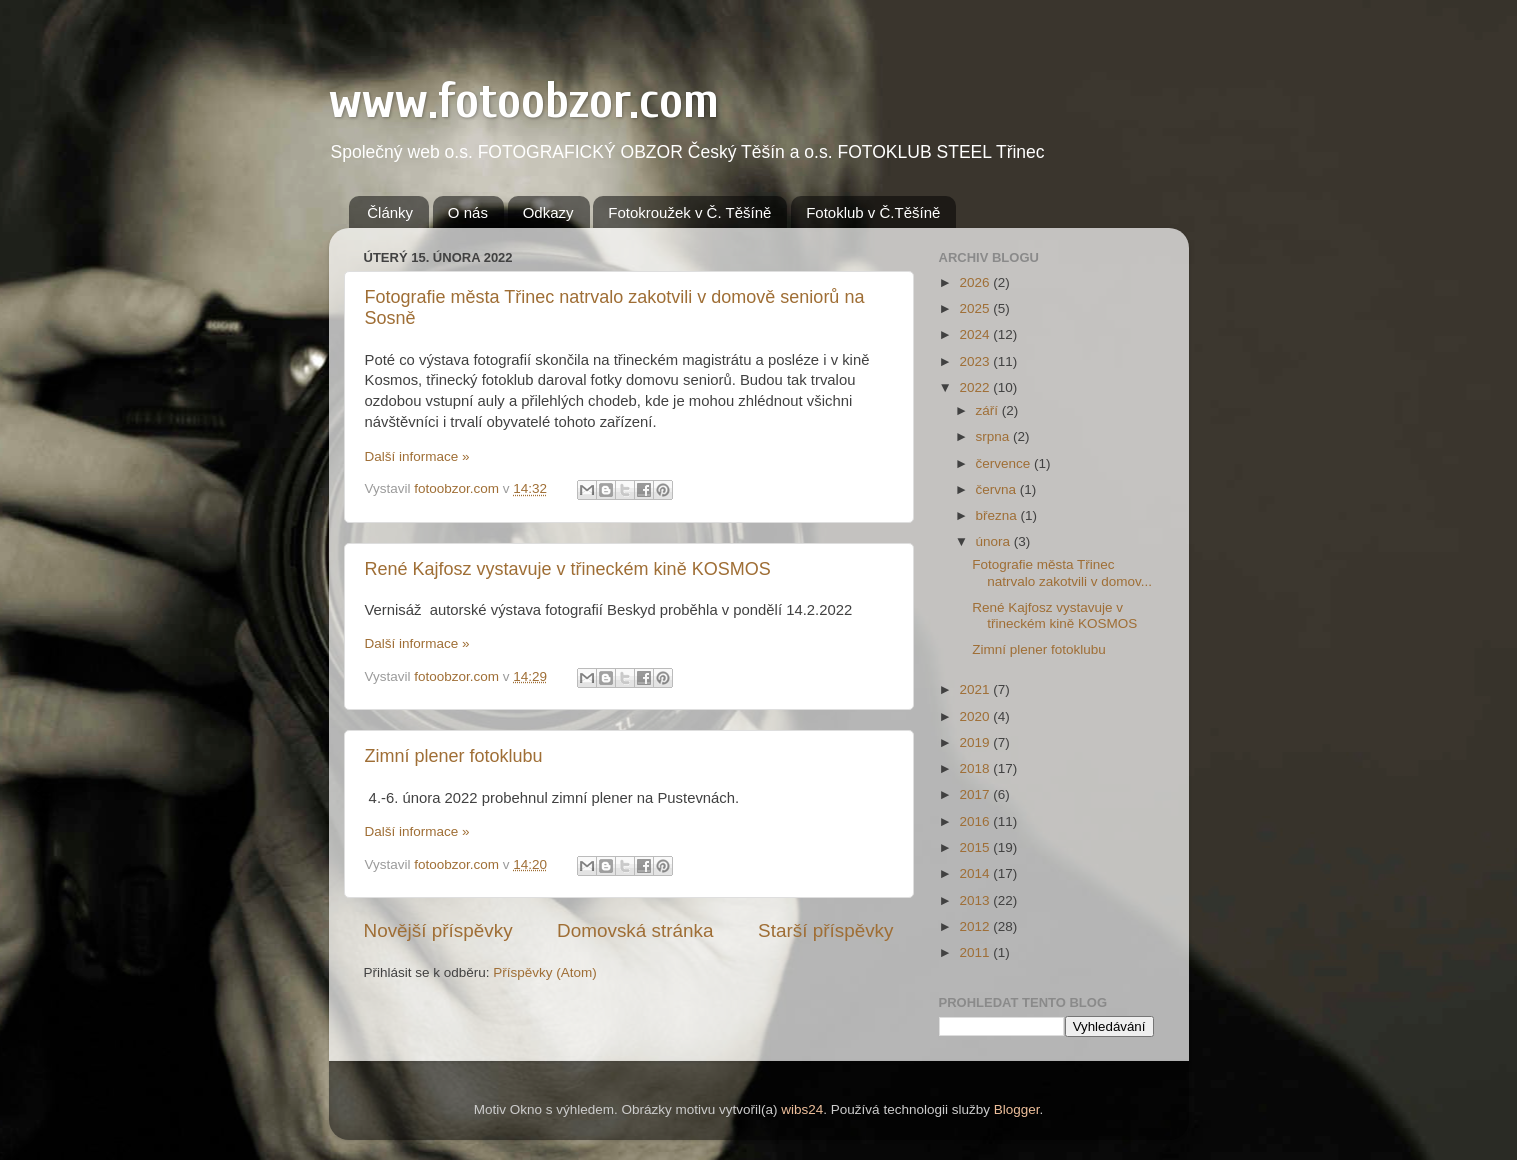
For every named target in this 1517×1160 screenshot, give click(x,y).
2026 (976, 282)
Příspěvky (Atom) (545, 972)
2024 (976, 334)
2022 (976, 387)
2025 (976, 308)
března (998, 515)
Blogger (1017, 1109)
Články (390, 212)
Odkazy (548, 212)
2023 (976, 361)
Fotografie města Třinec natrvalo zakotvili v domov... (1062, 572)
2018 (976, 768)
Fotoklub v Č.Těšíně (873, 212)
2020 (976, 716)
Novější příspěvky (438, 930)
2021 (976, 689)
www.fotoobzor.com (524, 101)
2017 (976, 794)
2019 (976, 742)
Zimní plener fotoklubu (454, 756)
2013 (976, 900)
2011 (976, 952)
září (989, 410)
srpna (995, 436)
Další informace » (417, 456)
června (998, 489)
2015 (976, 847)
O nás (468, 212)
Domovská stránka (635, 930)
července (1005, 463)
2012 (976, 926)
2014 (976, 873)
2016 (976, 821)
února (995, 541)
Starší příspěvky (825, 930)
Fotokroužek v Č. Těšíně (689, 212)
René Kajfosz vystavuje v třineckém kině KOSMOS (568, 569)
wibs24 (802, 1109)
